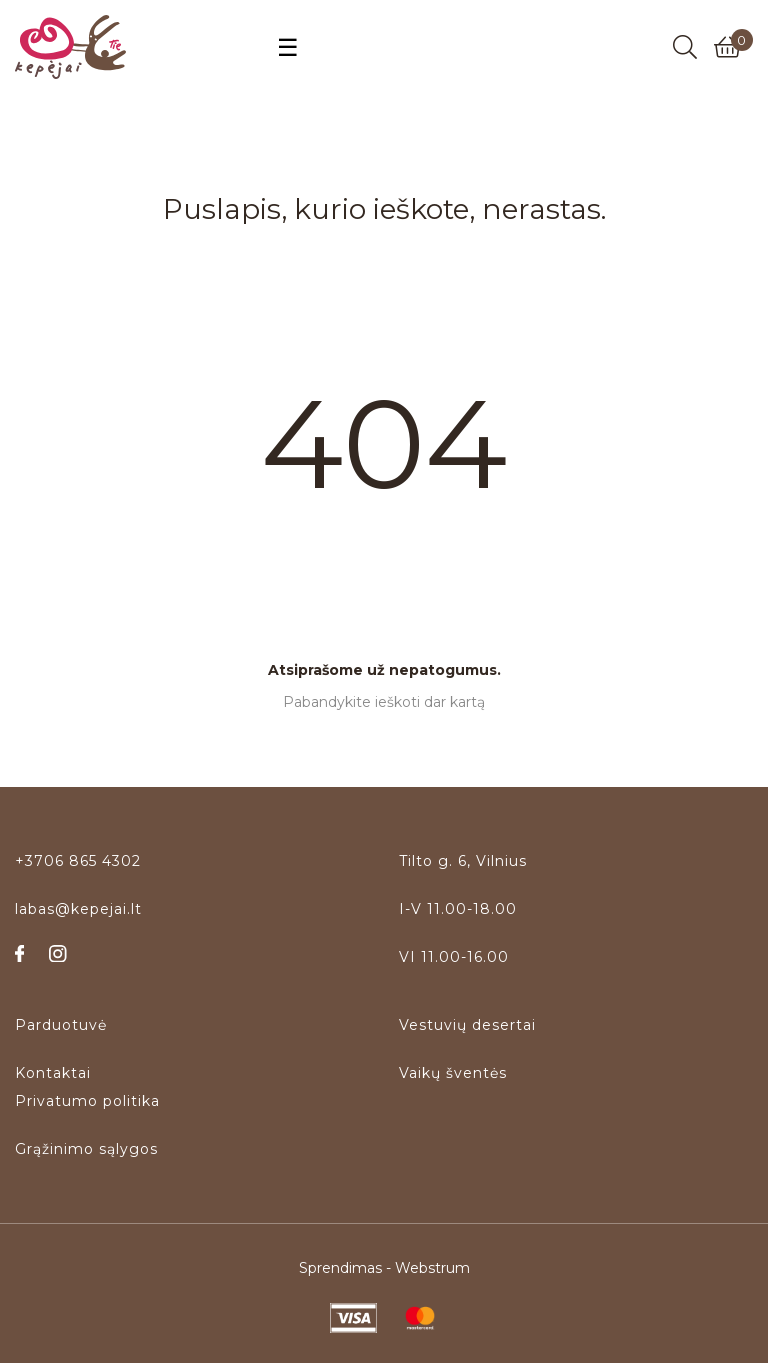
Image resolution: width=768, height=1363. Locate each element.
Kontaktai (53, 1073)
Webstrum (432, 1268)
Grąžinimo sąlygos (86, 1149)
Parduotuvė (61, 1025)
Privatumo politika (87, 1101)
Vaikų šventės (453, 1073)
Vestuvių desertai (467, 1025)
